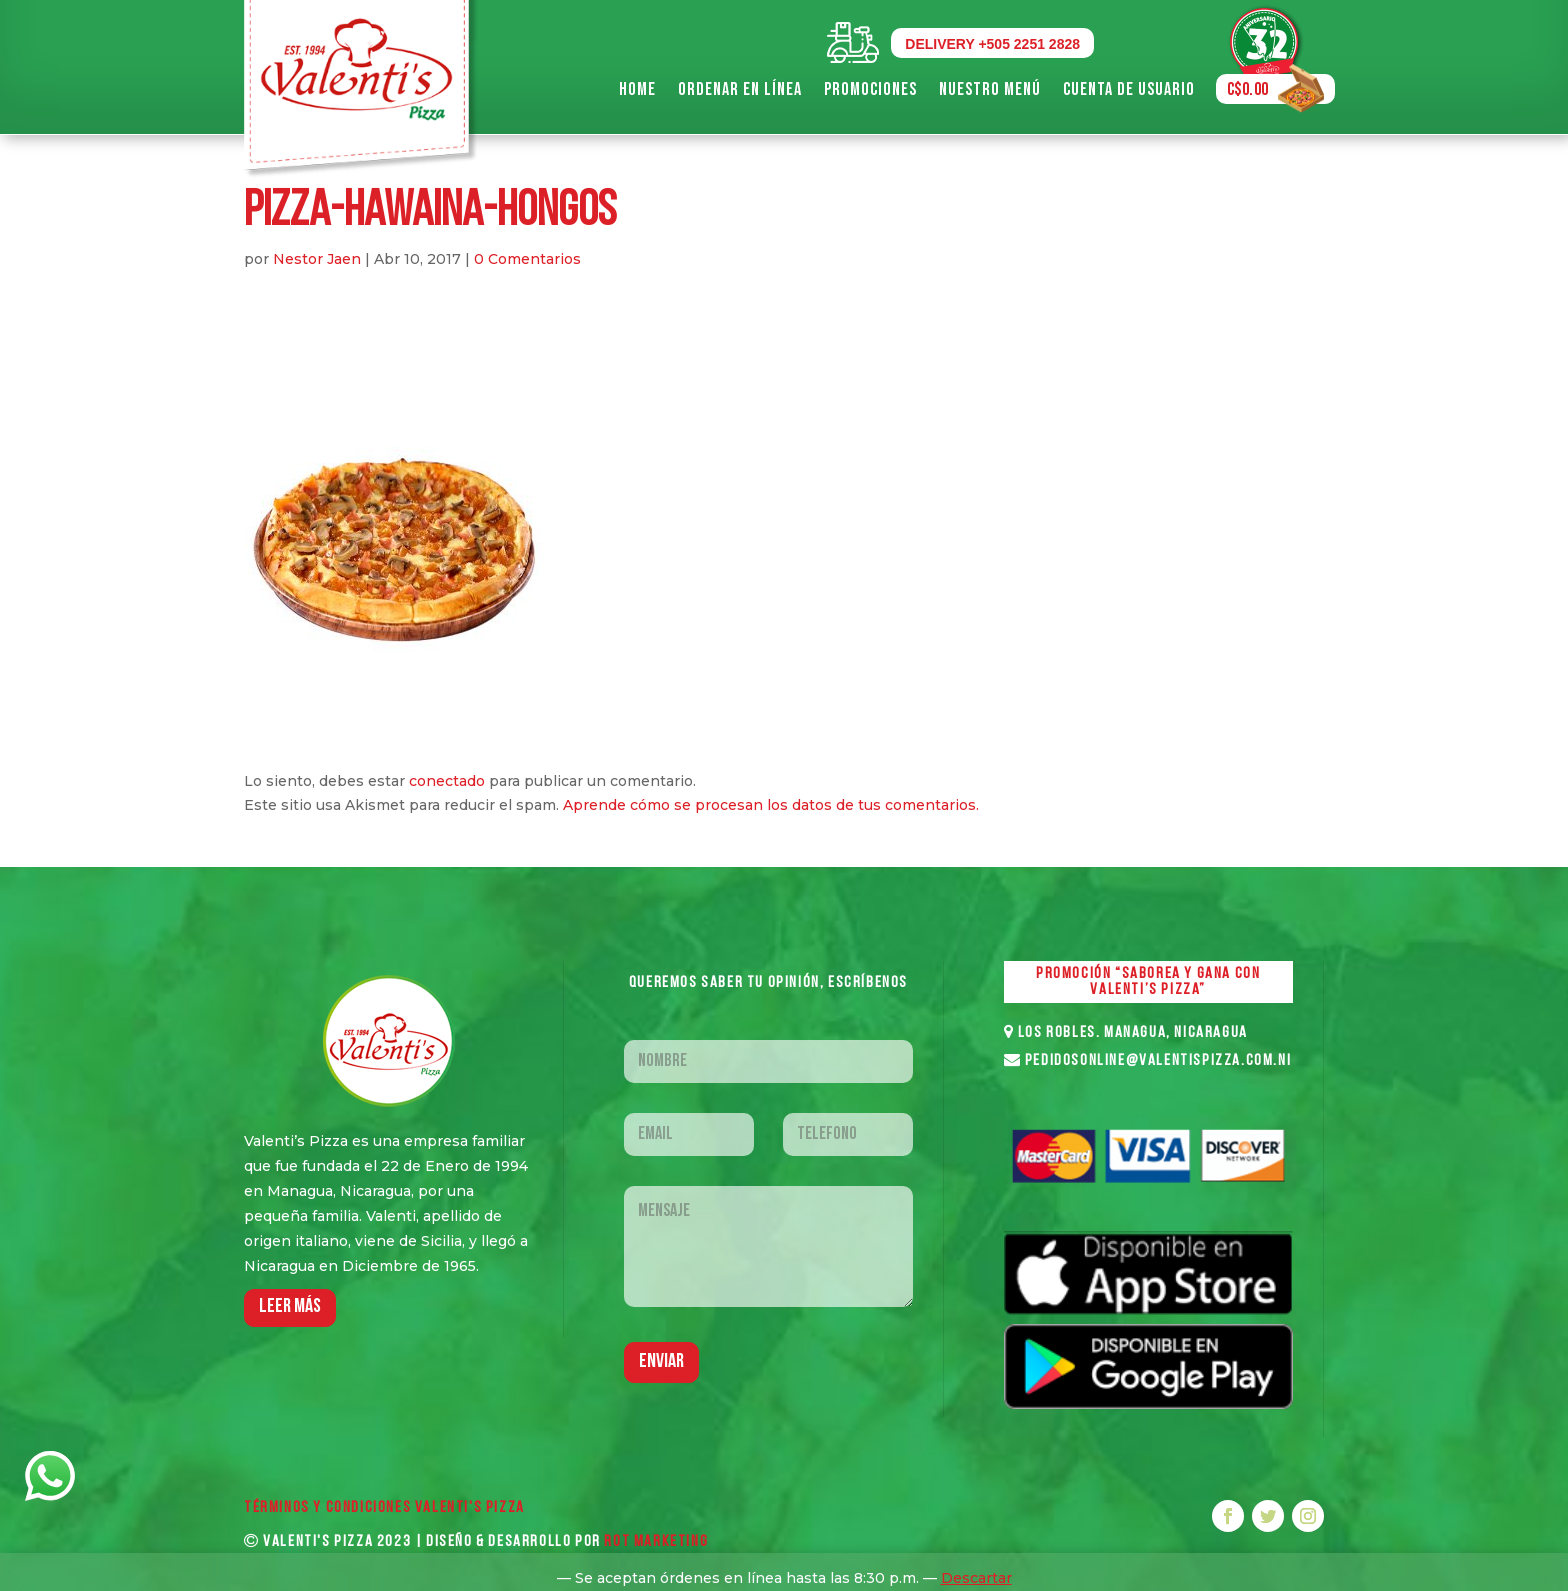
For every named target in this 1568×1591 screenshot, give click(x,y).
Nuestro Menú (990, 89)
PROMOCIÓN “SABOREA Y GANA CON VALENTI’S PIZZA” (1148, 982)
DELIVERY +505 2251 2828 (992, 44)
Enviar (661, 1362)
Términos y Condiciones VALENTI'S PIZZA (384, 1508)
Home (637, 89)
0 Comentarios (527, 259)
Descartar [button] (976, 1578)
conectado (447, 781)
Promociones (870, 89)
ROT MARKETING (656, 1542)
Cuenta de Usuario (1129, 89)
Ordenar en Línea (740, 89)
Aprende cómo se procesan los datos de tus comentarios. (771, 805)
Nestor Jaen (317, 259)
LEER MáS (290, 1307)
